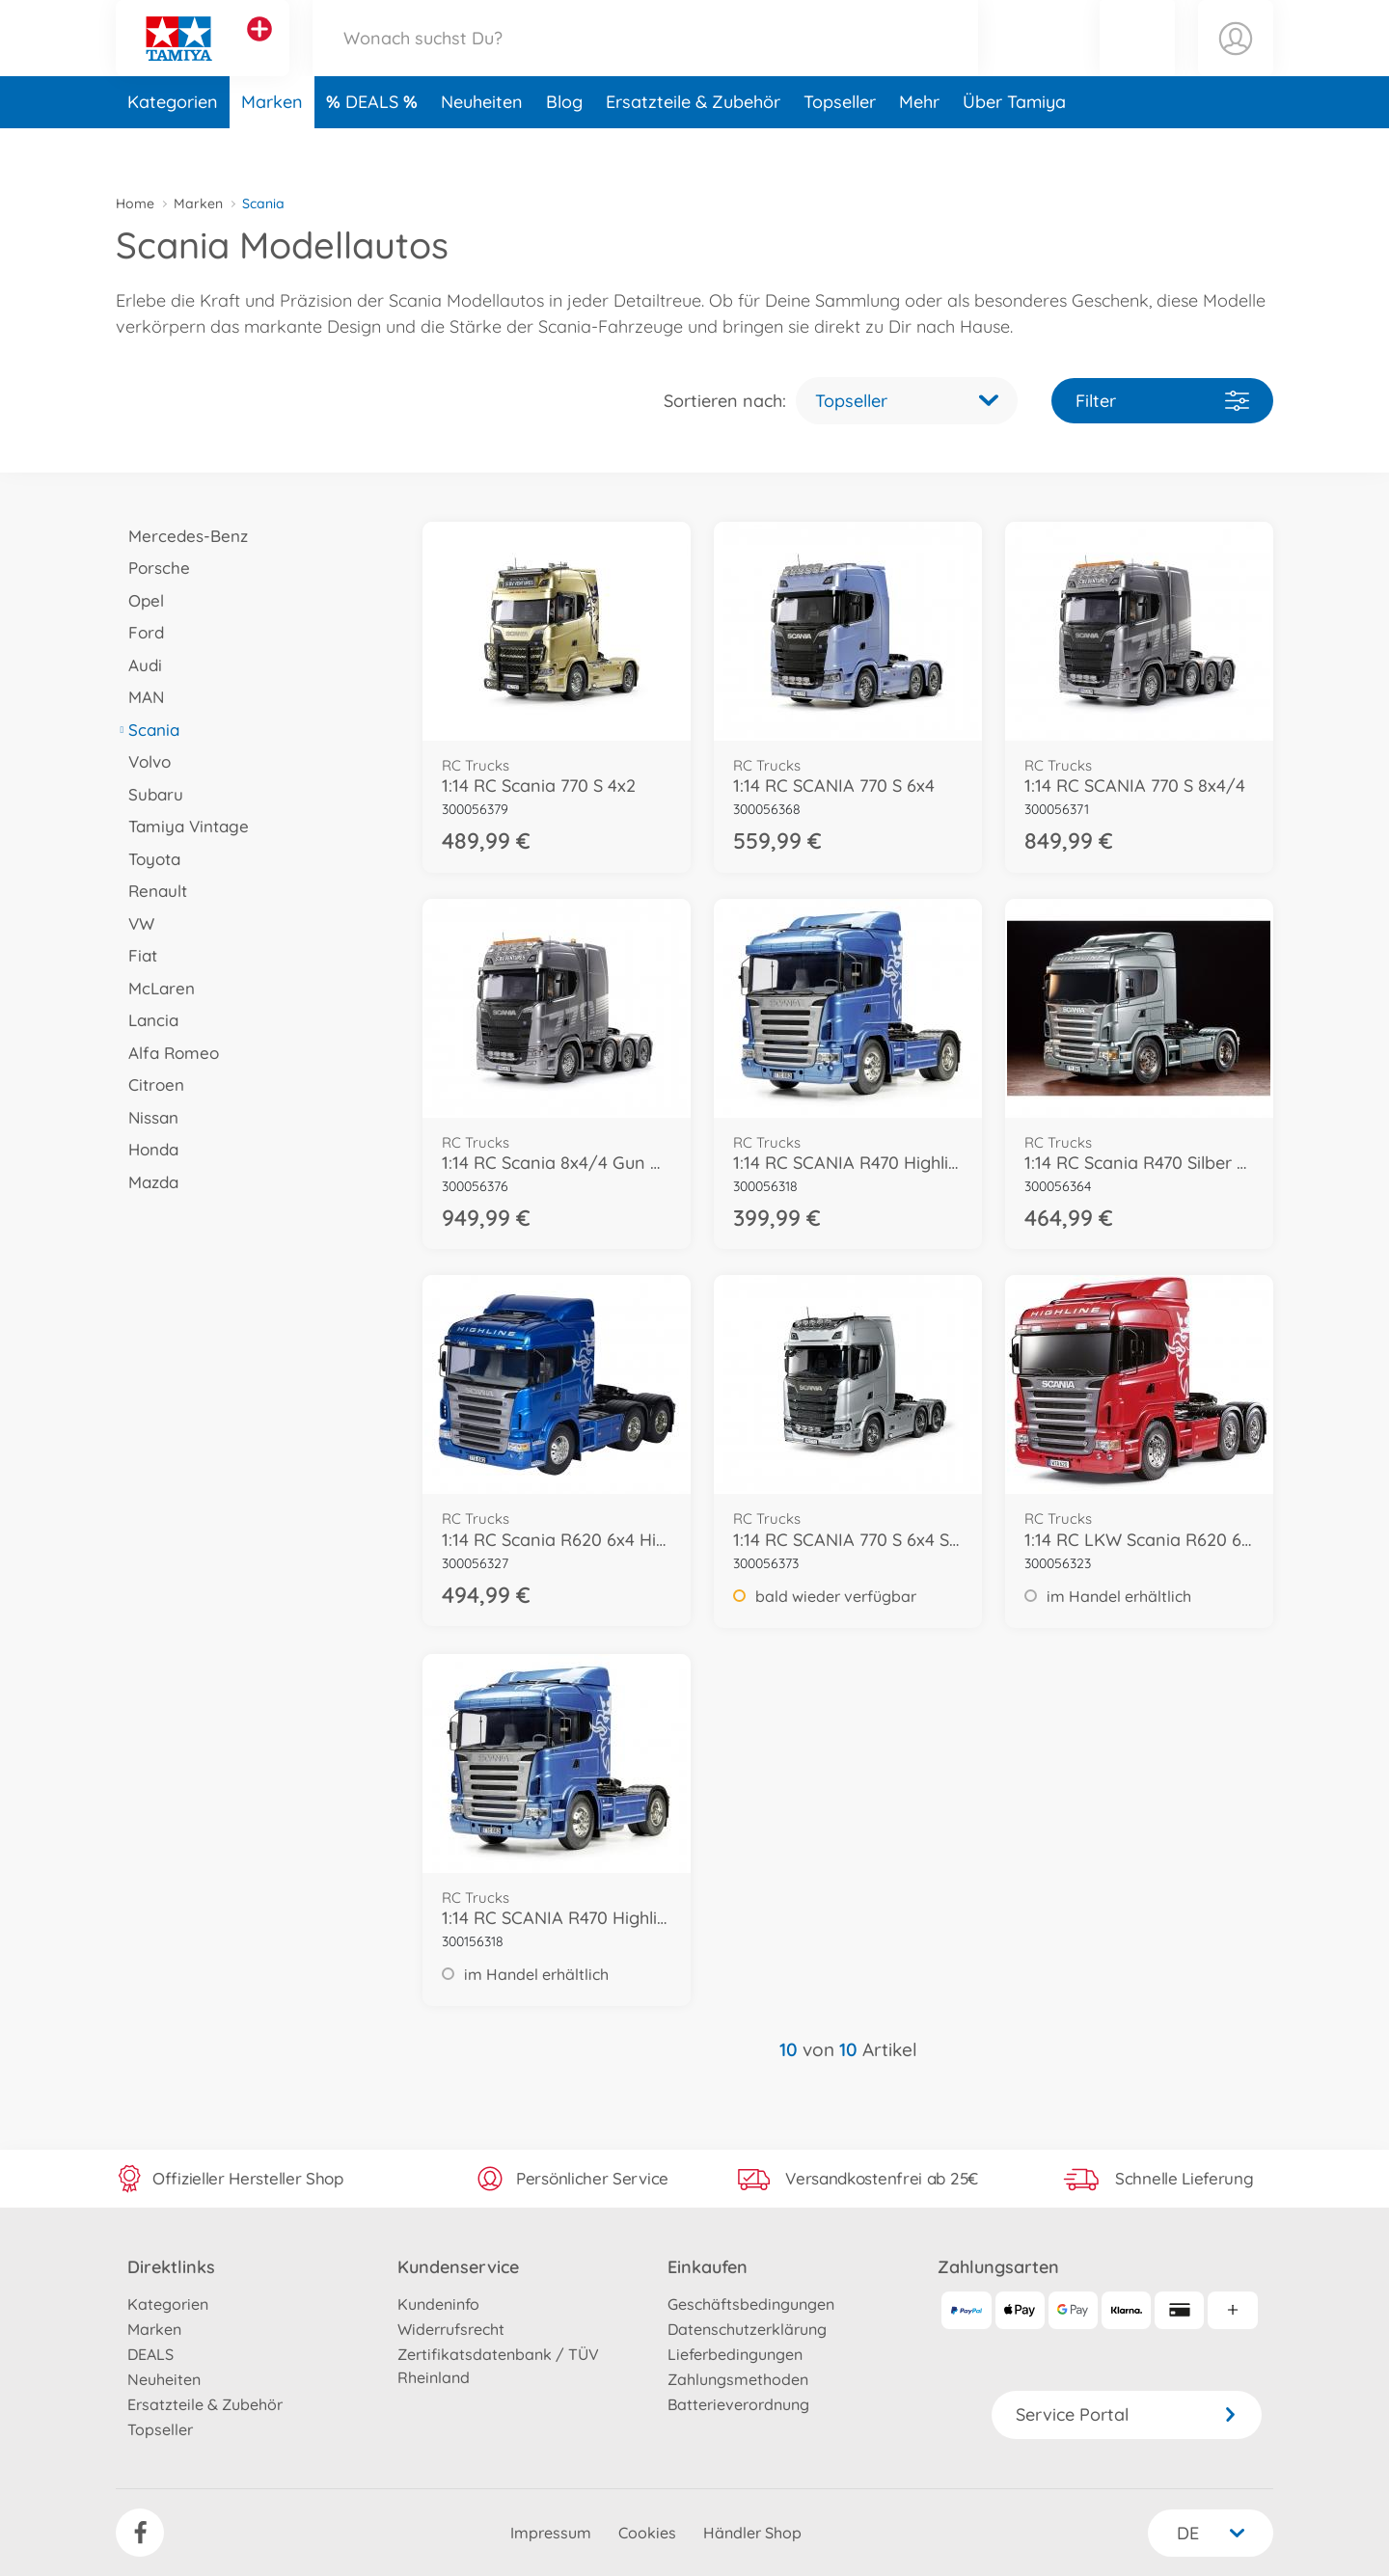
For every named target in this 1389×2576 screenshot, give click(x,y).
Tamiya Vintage (182, 826)
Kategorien (172, 148)
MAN (140, 697)
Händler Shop (752, 2532)
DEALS (374, 148)
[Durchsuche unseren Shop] (645, 61)
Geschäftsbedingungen (750, 2304)
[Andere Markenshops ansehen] (259, 52)
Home (135, 203)
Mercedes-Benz (182, 536)
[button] (1137, 61)
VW (135, 923)
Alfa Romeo (167, 1053)
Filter (1162, 401)
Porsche (153, 567)
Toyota (148, 859)
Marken (272, 148)
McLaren (155, 988)
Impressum (550, 2532)
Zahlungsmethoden (737, 2379)
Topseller (839, 148)
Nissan (147, 1117)
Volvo (143, 761)
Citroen (150, 1084)
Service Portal (1127, 2414)
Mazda (147, 1182)
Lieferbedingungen (735, 2354)
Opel (140, 600)
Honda (147, 1149)
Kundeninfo (438, 2304)
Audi (139, 665)
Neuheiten (482, 148)
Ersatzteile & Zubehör (693, 148)
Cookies (647, 2532)
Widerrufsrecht (450, 2329)
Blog (564, 148)
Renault (151, 891)
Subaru (149, 794)
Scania (147, 729)
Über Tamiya (1014, 148)
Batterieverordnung (738, 2404)
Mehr (919, 148)
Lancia (147, 1020)
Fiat (136, 955)
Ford (140, 632)
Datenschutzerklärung (747, 2329)
